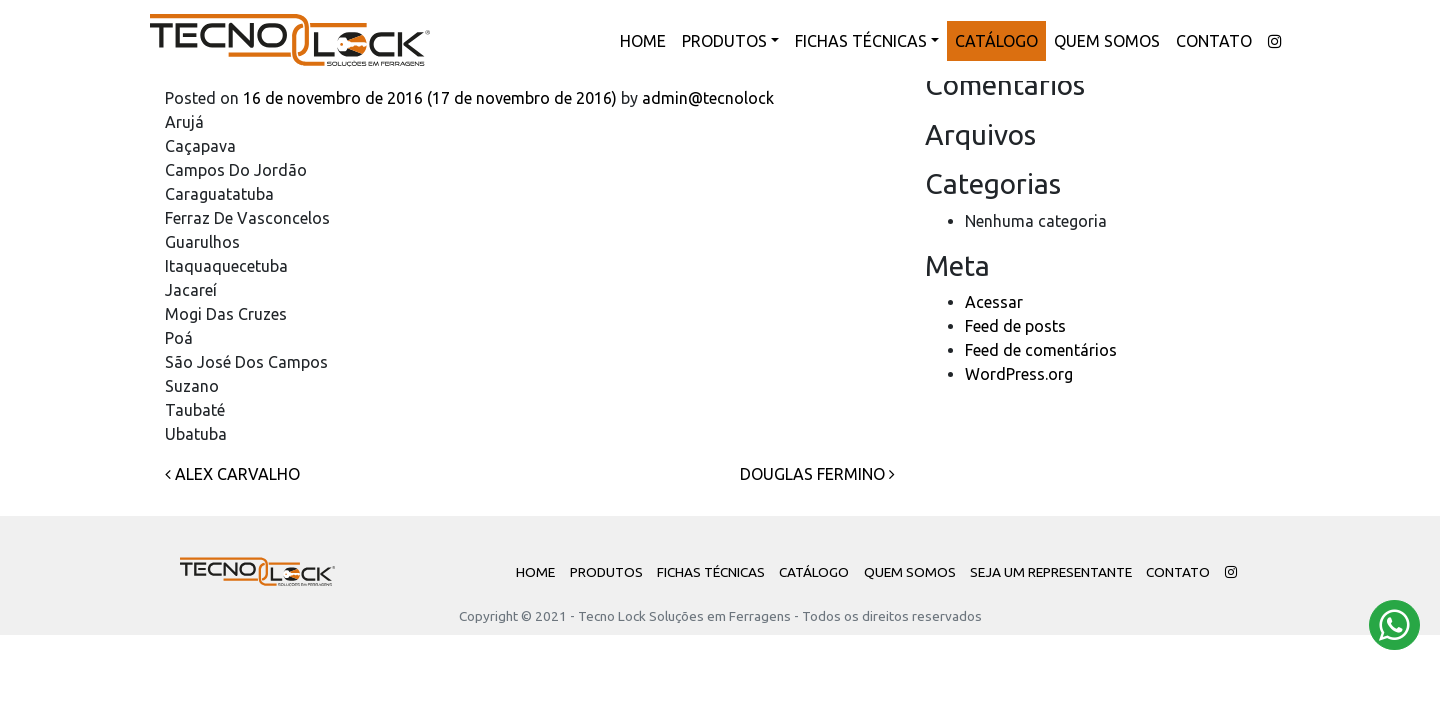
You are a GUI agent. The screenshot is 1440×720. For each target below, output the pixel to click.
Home (643, 41)
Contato (1214, 41)
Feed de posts (1015, 326)
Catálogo (996, 41)
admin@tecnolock (706, 98)
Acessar (994, 302)
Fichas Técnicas (861, 41)
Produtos (724, 41)
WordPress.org (1019, 374)
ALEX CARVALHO (232, 474)
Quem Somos (1107, 41)
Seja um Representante (1051, 572)
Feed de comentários (1041, 350)
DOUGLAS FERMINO (817, 474)
